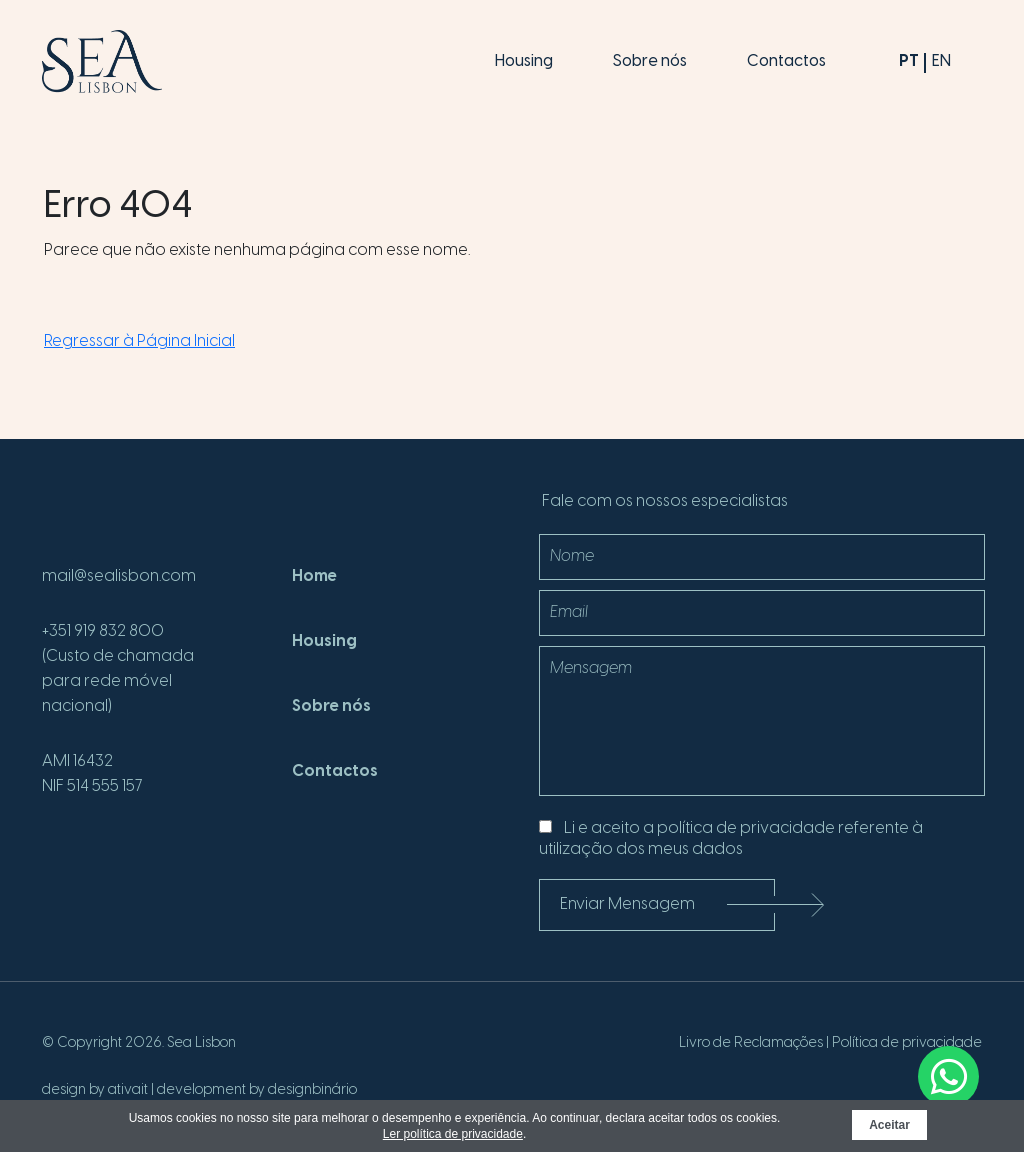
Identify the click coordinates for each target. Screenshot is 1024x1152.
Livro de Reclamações (751, 1043)
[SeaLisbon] (102, 61)
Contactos (786, 61)
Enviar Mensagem (667, 904)
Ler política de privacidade (453, 1134)
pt (909, 61)
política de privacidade (746, 828)
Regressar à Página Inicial (139, 341)
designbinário (312, 1090)
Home (314, 576)
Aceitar (889, 1125)
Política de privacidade (907, 1043)
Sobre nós (650, 61)
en (941, 61)
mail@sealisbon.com (119, 576)
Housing (524, 61)
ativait (128, 1090)
